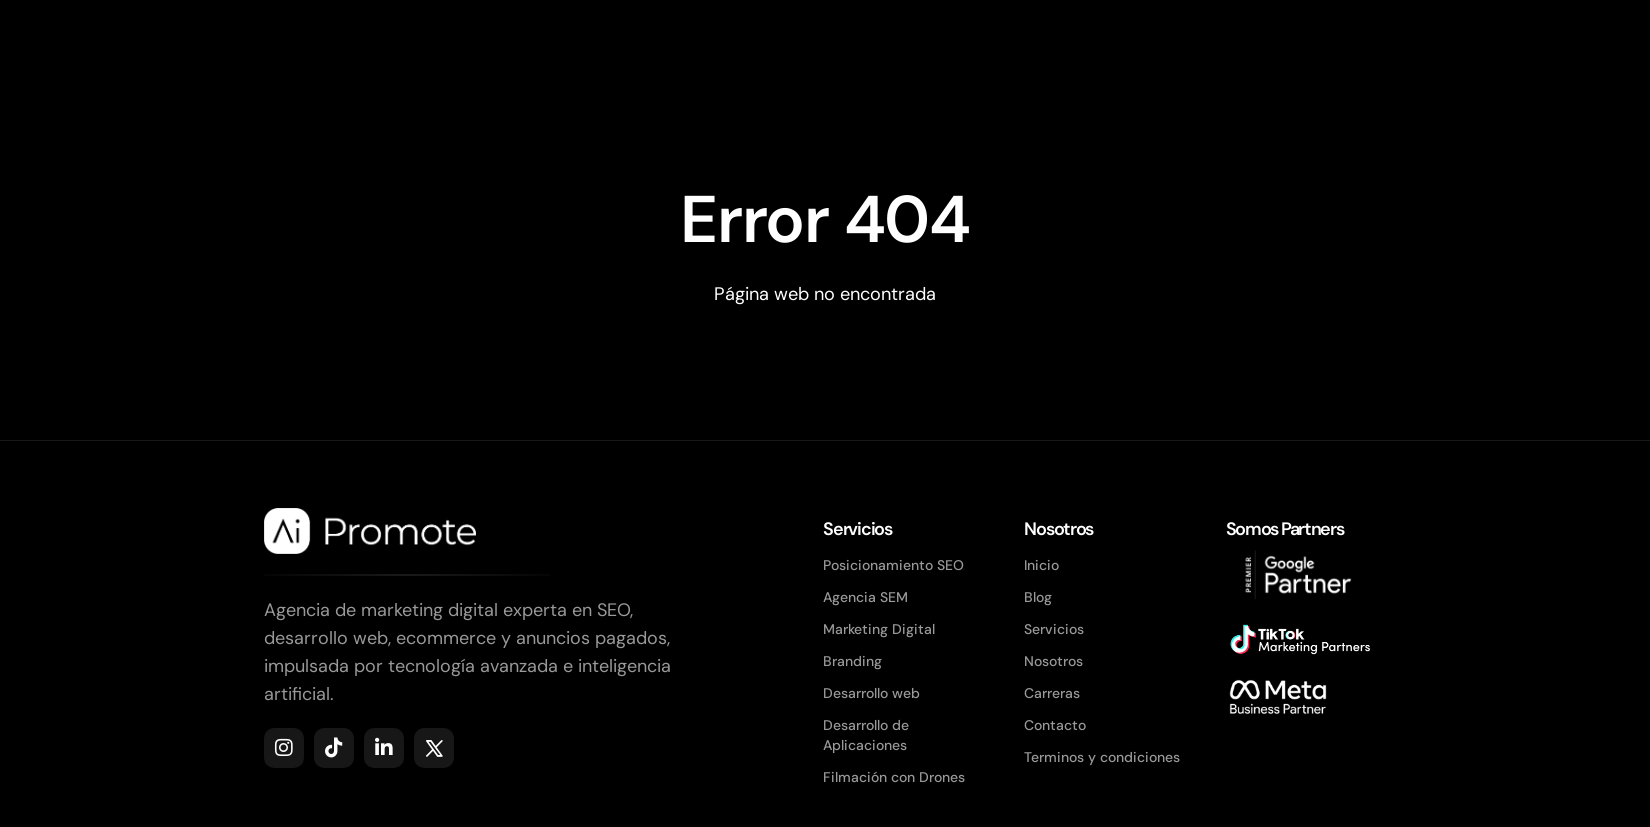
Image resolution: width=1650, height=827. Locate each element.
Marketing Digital (879, 629)
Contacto (1055, 725)
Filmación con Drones (894, 777)
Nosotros (1053, 661)
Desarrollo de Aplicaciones (866, 735)
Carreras (1052, 693)
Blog (1038, 597)
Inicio (1041, 565)
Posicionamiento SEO (893, 565)
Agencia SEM (865, 597)
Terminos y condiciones (1102, 757)
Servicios (1054, 629)
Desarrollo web (871, 693)
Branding (852, 661)
